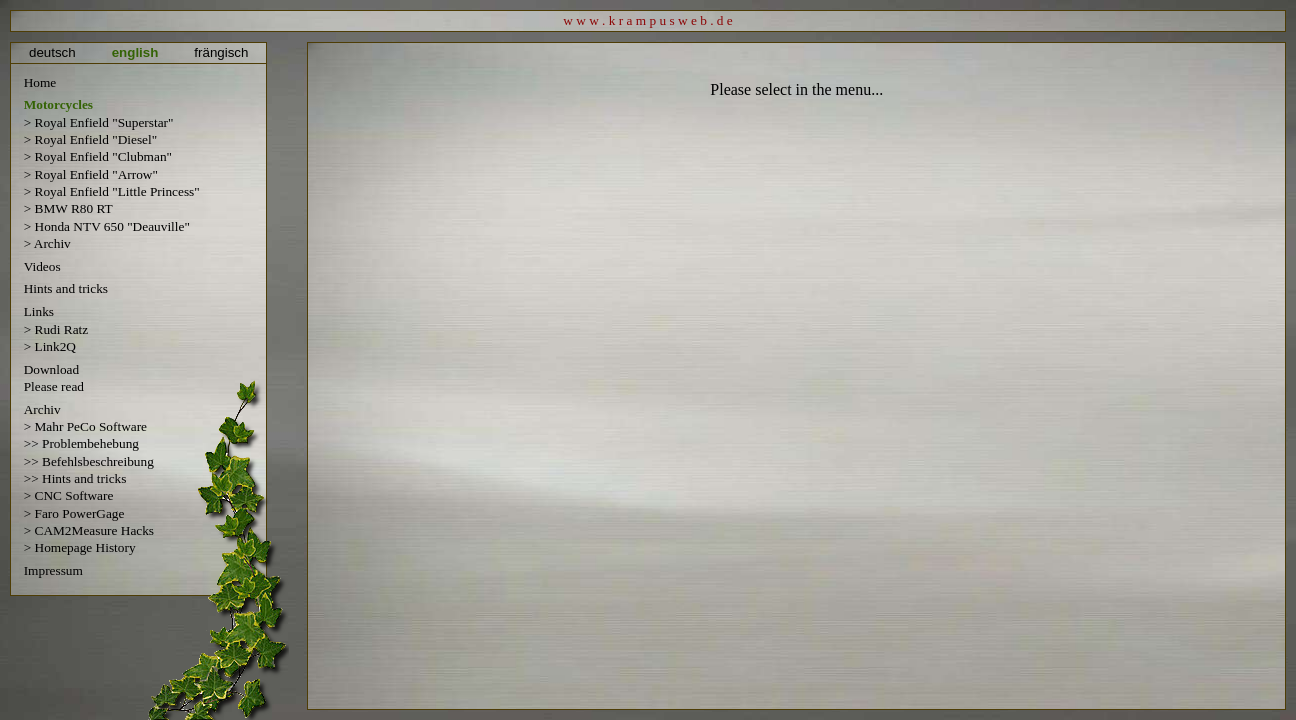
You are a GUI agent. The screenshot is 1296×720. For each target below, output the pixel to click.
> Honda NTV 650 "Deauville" (107, 226)
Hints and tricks (66, 288)
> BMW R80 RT (68, 208)
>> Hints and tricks (75, 478)
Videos (42, 266)
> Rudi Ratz (56, 329)
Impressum (53, 570)
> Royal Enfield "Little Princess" (112, 191)
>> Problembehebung (81, 443)
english (135, 52)
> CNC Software (69, 495)
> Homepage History (80, 547)
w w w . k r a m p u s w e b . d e (648, 20)
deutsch (52, 52)
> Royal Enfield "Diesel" (91, 139)
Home (40, 82)
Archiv (42, 409)
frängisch (221, 52)
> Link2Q (50, 346)
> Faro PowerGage (74, 513)
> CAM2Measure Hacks (89, 530)
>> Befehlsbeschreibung (89, 461)
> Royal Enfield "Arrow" (91, 174)
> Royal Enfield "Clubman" (98, 156)
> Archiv (47, 243)
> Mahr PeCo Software (85, 426)
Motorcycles (58, 105)
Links (39, 311)
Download (52, 369)
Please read (54, 386)
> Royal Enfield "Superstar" (99, 122)
